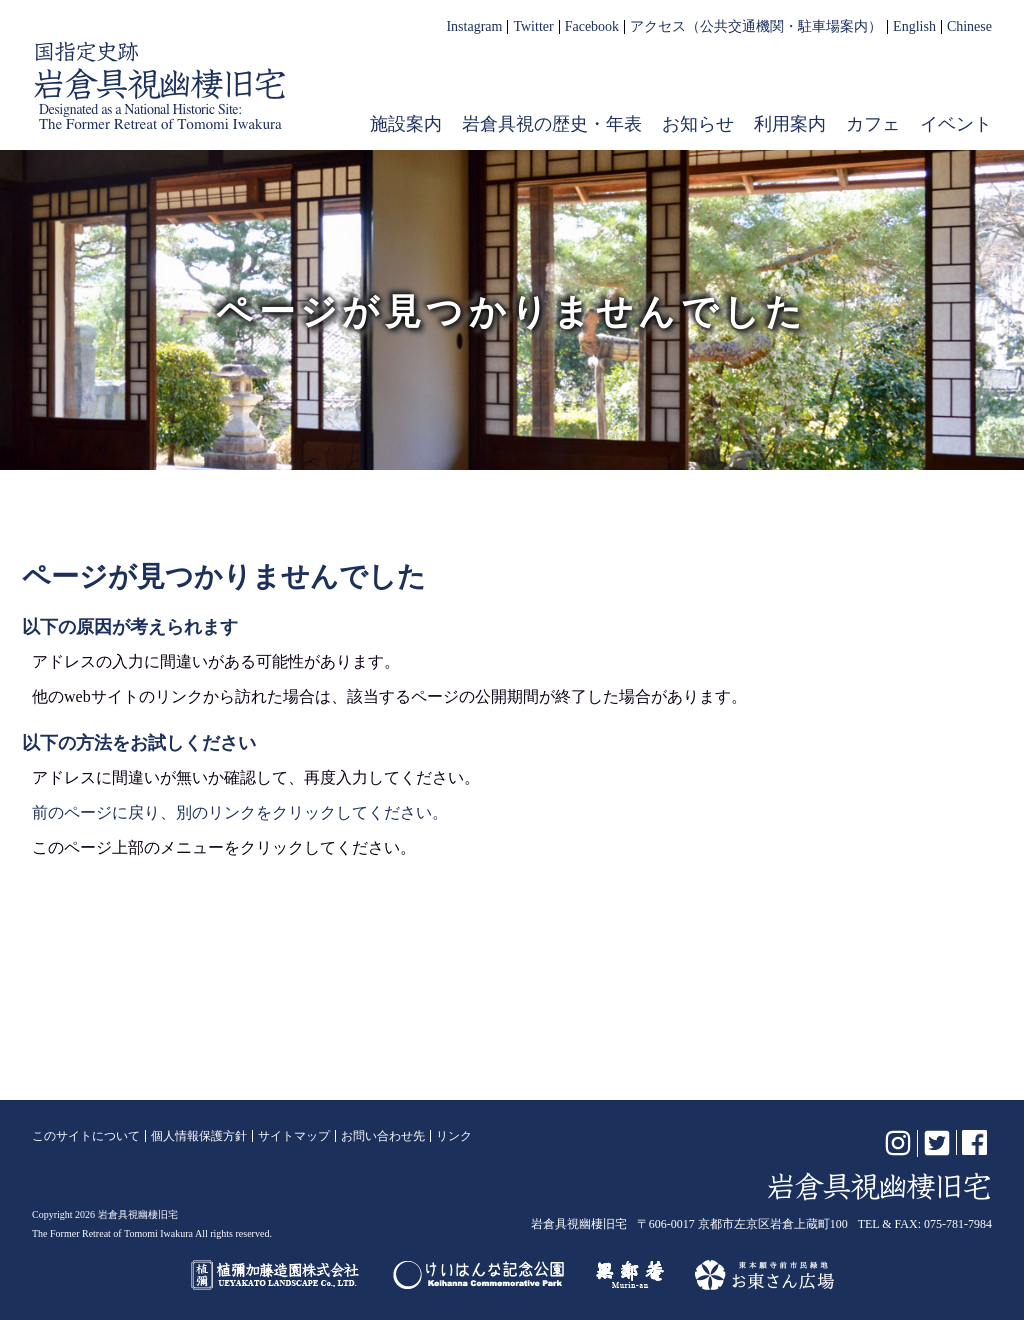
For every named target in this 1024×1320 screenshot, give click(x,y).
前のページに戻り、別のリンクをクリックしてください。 (240, 812)
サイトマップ (294, 1136)
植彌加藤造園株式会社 (276, 1275)
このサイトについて (86, 1136)
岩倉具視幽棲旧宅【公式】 (160, 86)
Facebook (592, 27)
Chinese (969, 27)
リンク (454, 1136)
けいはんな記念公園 (478, 1275)
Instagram (474, 27)
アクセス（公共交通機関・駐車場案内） (756, 27)
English (914, 27)
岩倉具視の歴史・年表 (552, 124)
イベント (956, 124)
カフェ (873, 124)
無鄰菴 (630, 1275)
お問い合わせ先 (383, 1136)
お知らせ (698, 124)
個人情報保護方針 (199, 1136)
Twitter (533, 27)
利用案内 (790, 124)
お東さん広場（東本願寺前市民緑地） (764, 1275)
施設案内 (406, 124)
